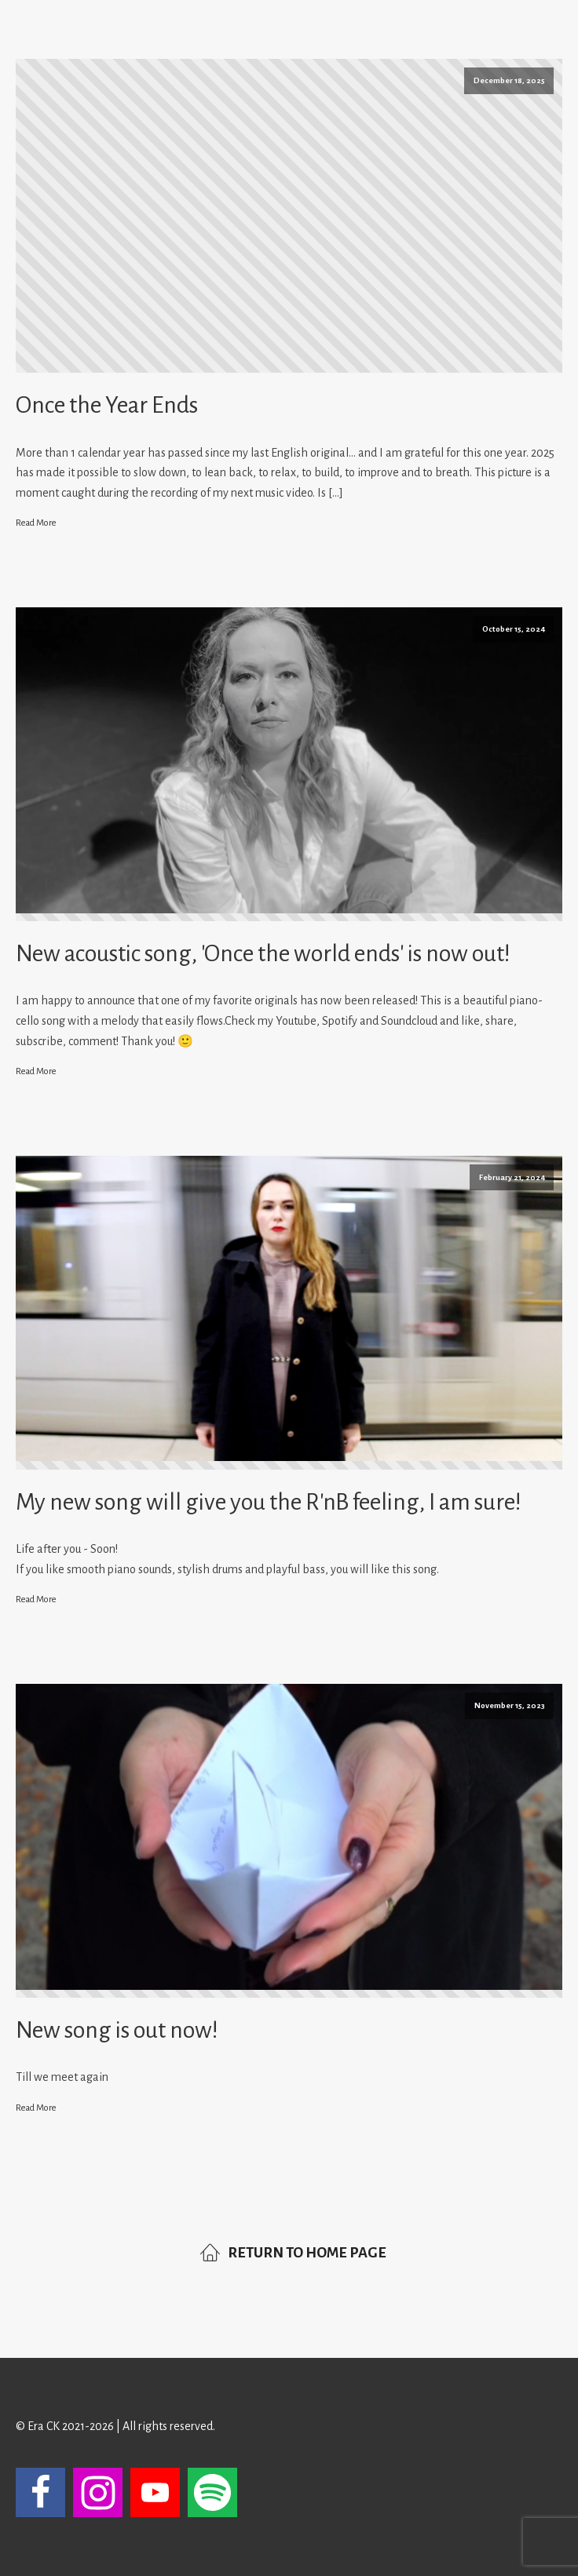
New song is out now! (117, 2029)
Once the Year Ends (107, 404)
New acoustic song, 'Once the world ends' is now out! (263, 953)
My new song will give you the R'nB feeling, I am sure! (268, 1501)
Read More (36, 523)
